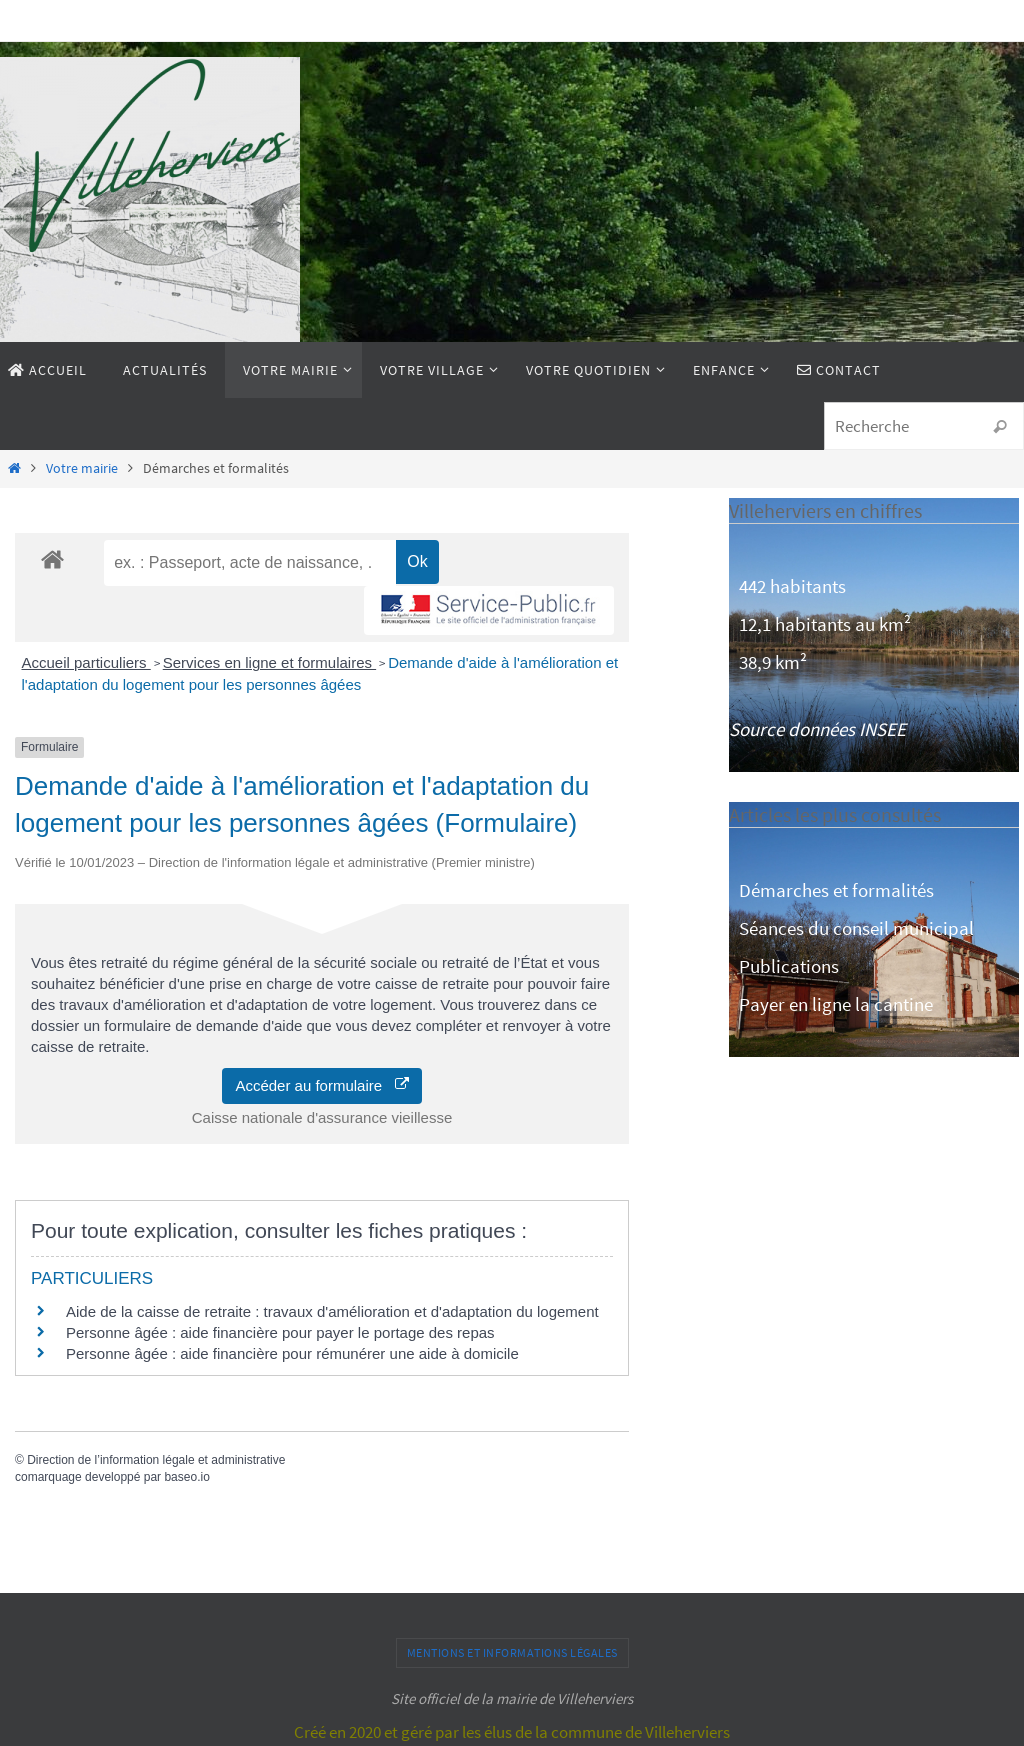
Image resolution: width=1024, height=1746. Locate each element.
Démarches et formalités (836, 890)
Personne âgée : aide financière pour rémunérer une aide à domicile (292, 1353)
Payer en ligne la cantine (836, 1004)
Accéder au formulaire (321, 1085)
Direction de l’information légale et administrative (156, 1460)
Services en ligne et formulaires (269, 662)
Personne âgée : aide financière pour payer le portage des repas (280, 1332)
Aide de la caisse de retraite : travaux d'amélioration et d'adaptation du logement (332, 1311)
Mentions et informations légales (512, 1652)
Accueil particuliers (86, 662)
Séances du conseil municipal (856, 928)
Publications (789, 966)
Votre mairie (82, 468)
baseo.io (186, 1477)
